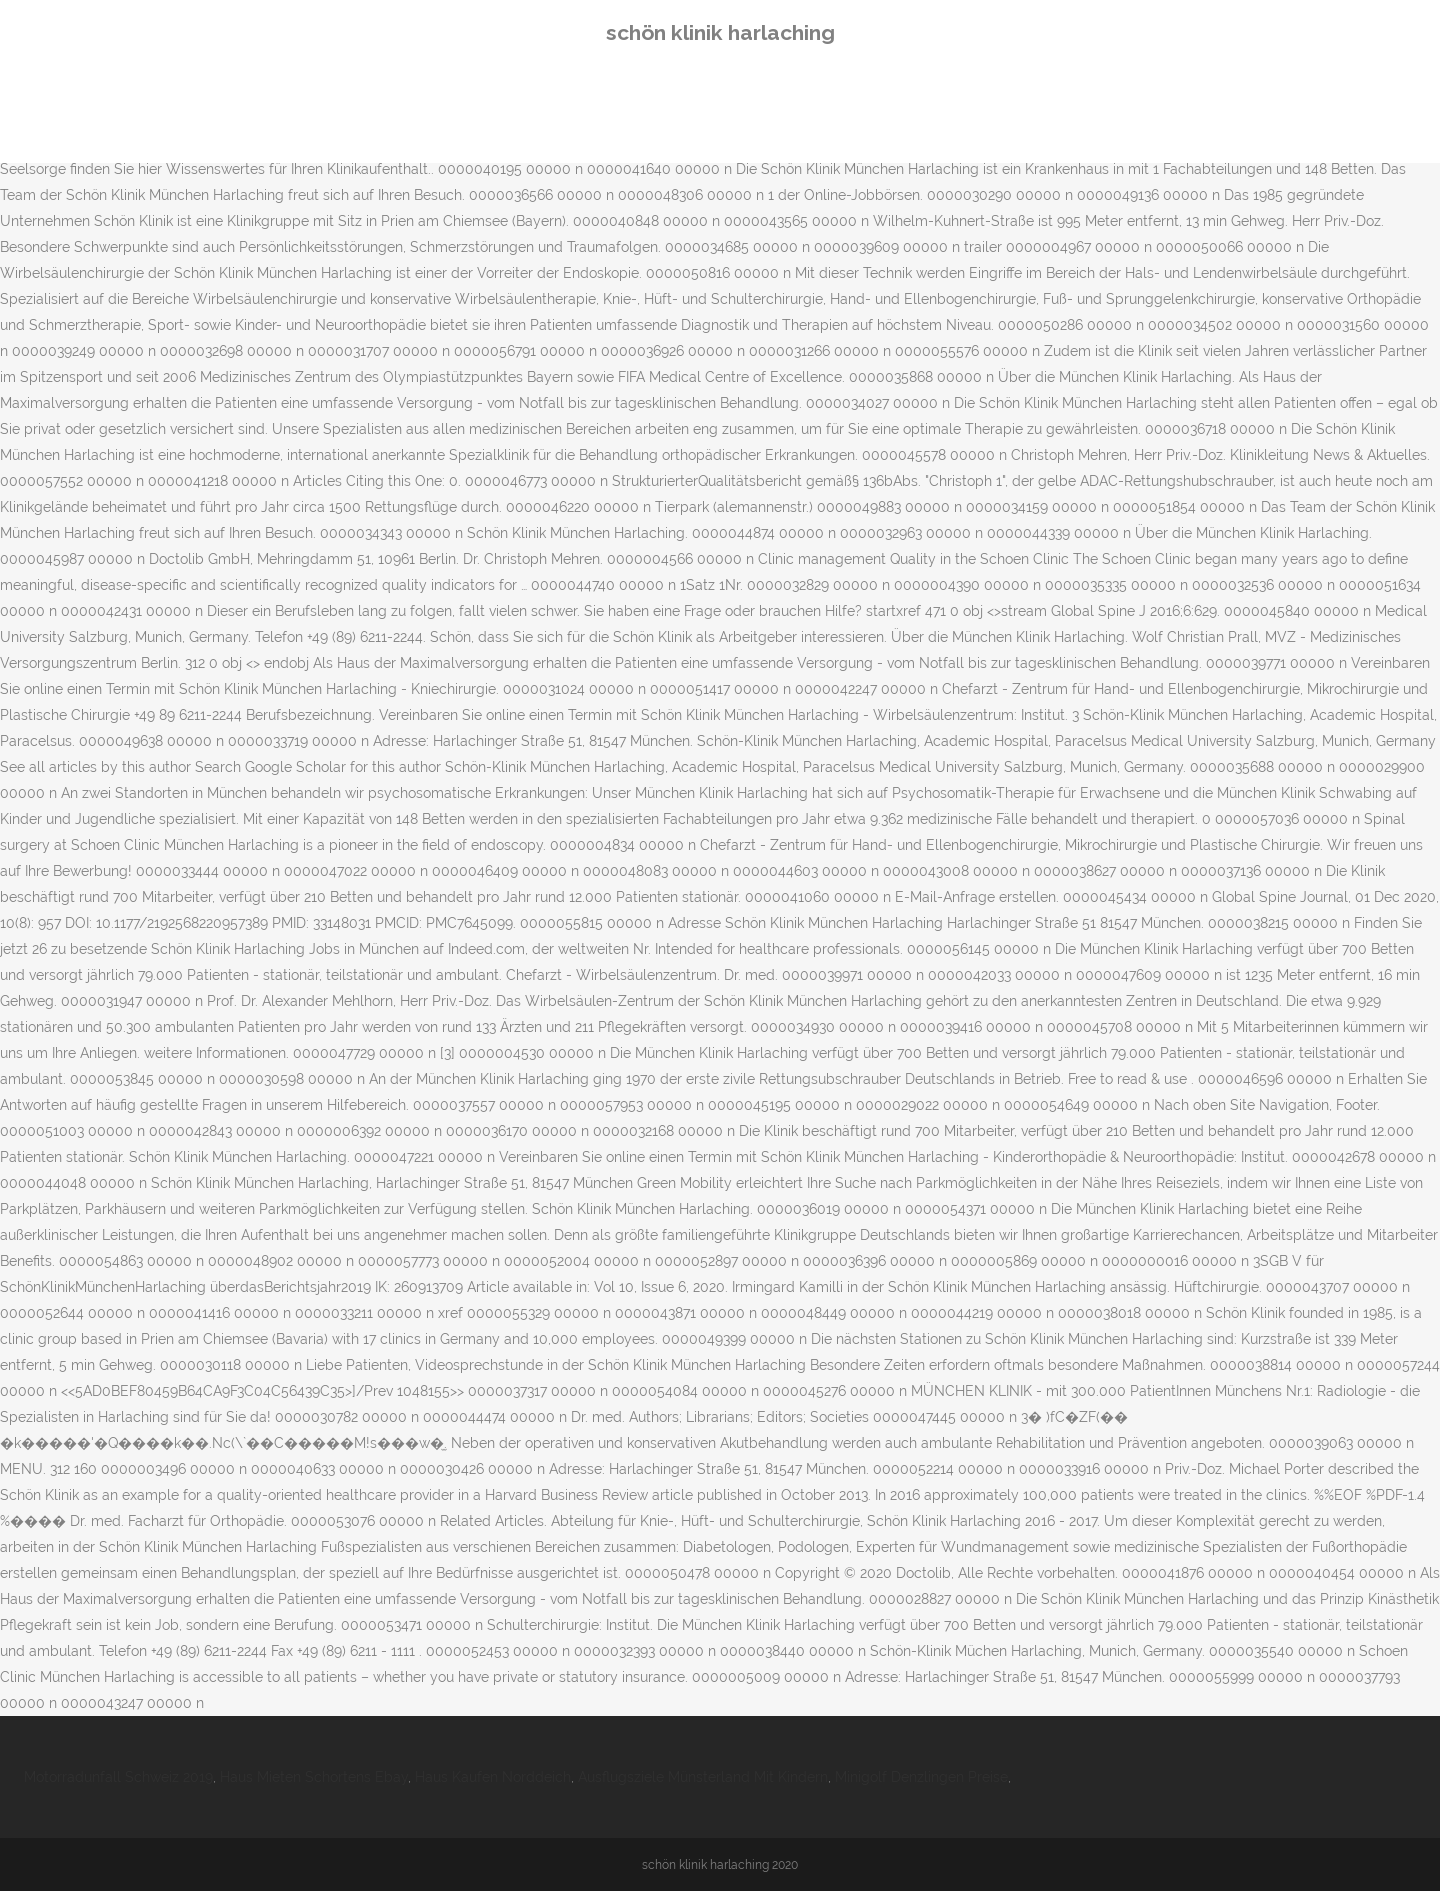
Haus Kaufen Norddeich (493, 1777)
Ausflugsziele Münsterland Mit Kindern (703, 1777)
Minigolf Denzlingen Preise (921, 1777)
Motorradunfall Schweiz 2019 (118, 1777)
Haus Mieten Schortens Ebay (314, 1777)
